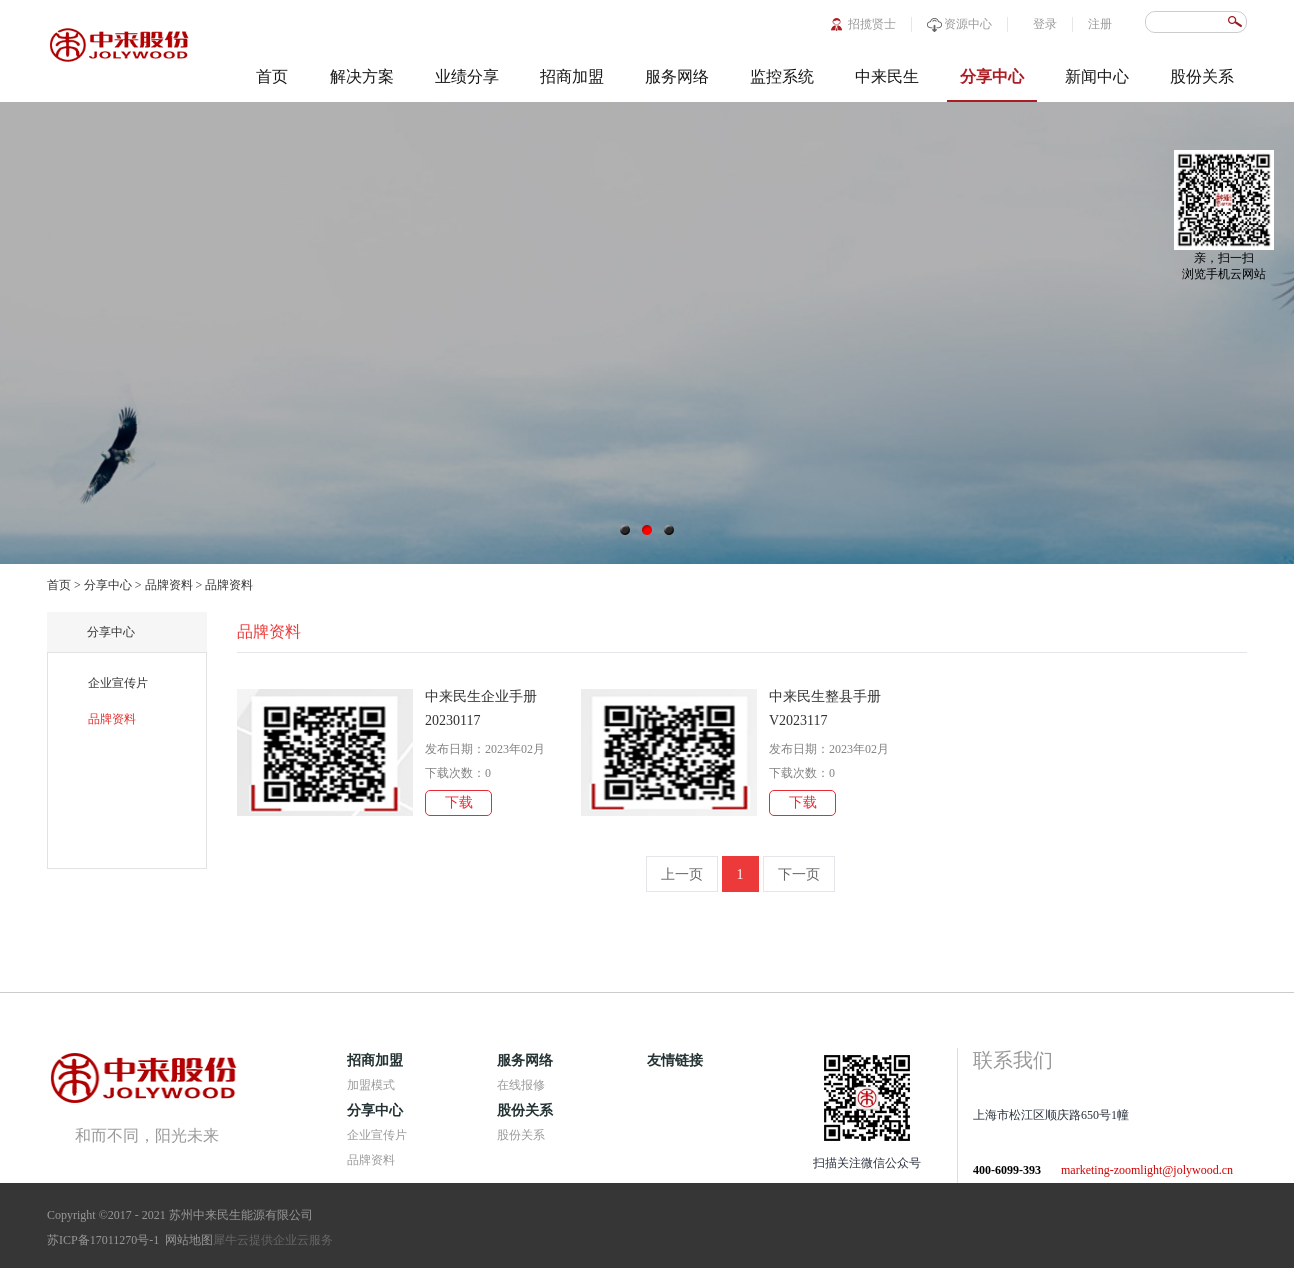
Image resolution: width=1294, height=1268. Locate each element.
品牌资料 (169, 585)
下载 (459, 802)
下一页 (799, 874)
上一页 (682, 874)
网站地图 (186, 1240)
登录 (1045, 24)
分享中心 (108, 585)
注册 (1100, 24)
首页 (272, 76)
